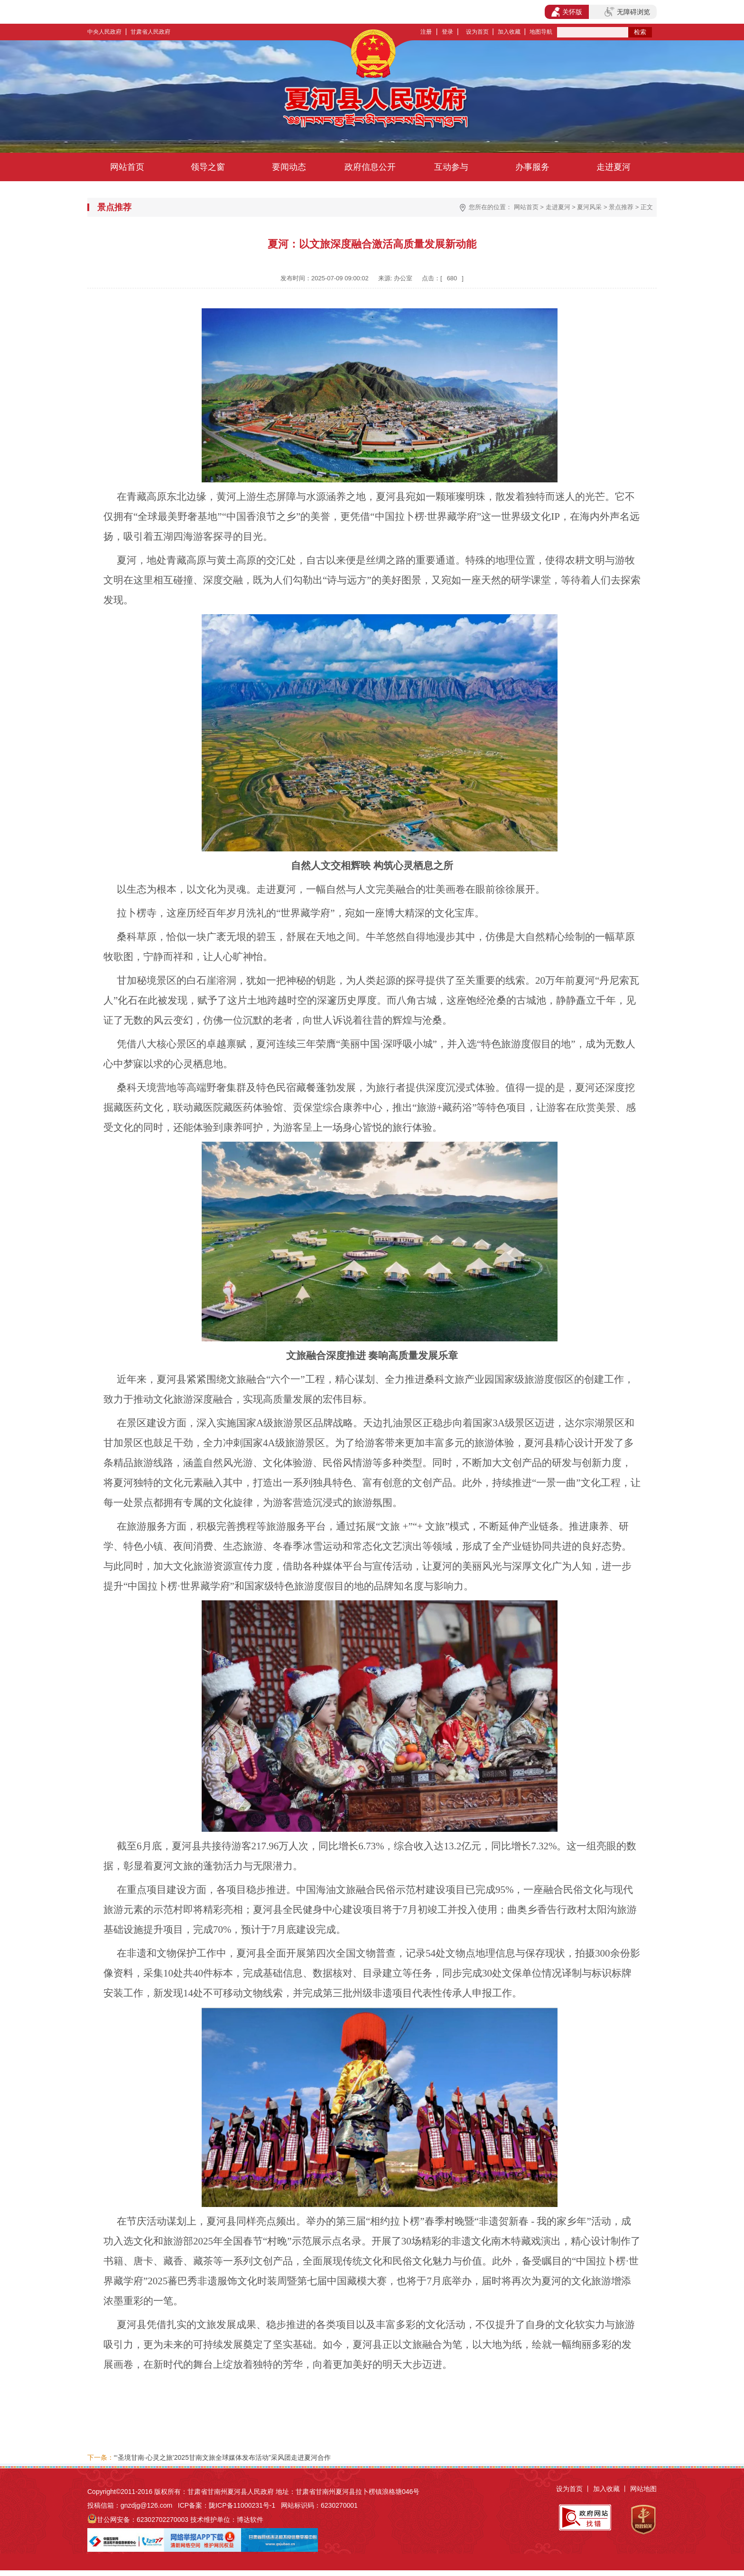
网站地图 (643, 2489)
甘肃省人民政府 (150, 31)
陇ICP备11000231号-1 (242, 2505)
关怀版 (566, 12)
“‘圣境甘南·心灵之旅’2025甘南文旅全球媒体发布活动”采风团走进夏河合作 (222, 2457)
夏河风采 (589, 207)
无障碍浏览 (627, 12)
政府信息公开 (370, 167)
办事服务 (532, 167)
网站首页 (127, 167)
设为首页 (477, 31)
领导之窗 (208, 167)
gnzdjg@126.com (146, 2505)
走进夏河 (613, 167)
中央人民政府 (104, 31)
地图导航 (541, 31)
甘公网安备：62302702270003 (142, 2519)
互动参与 (451, 167)
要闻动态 (289, 167)
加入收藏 (509, 31)
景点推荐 (621, 207)
